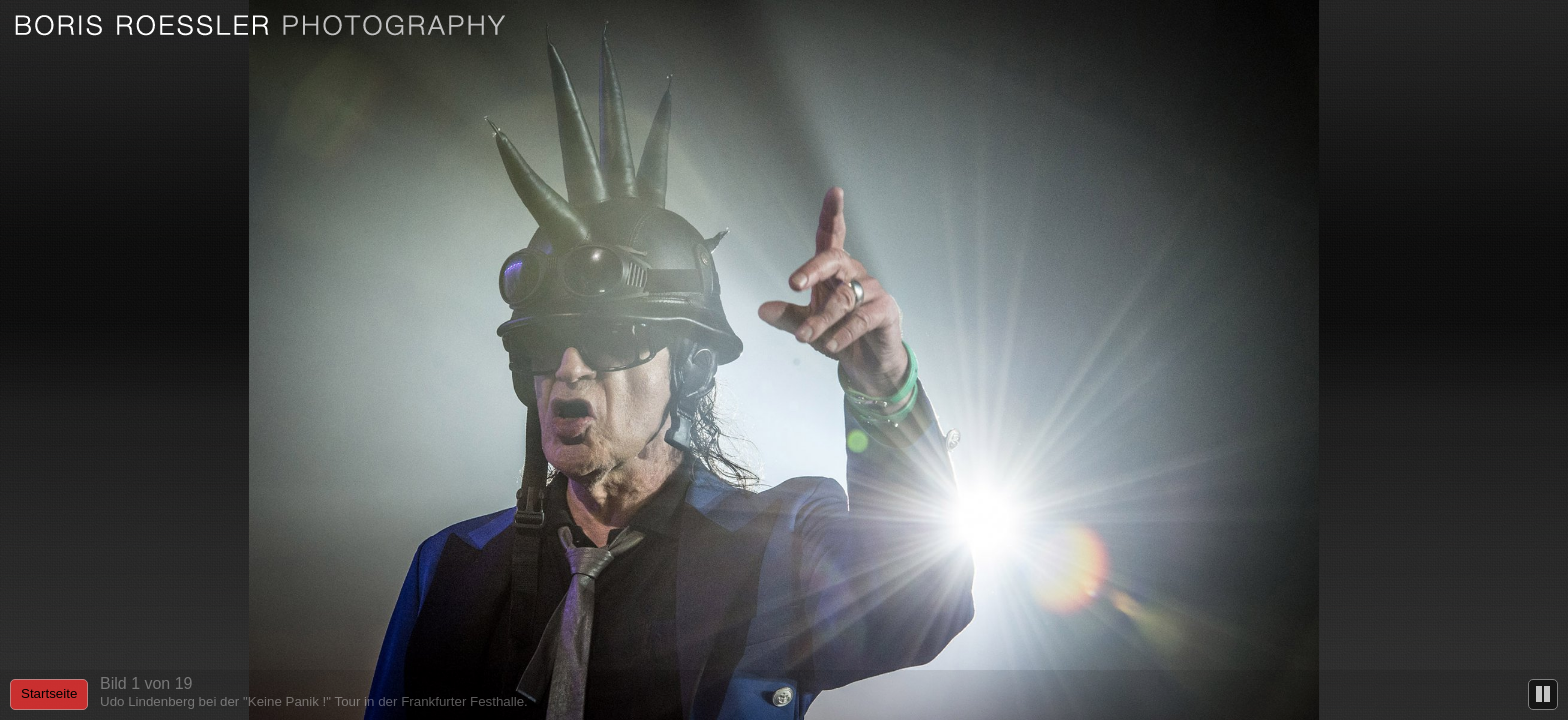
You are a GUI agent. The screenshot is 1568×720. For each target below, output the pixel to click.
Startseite (49, 693)
